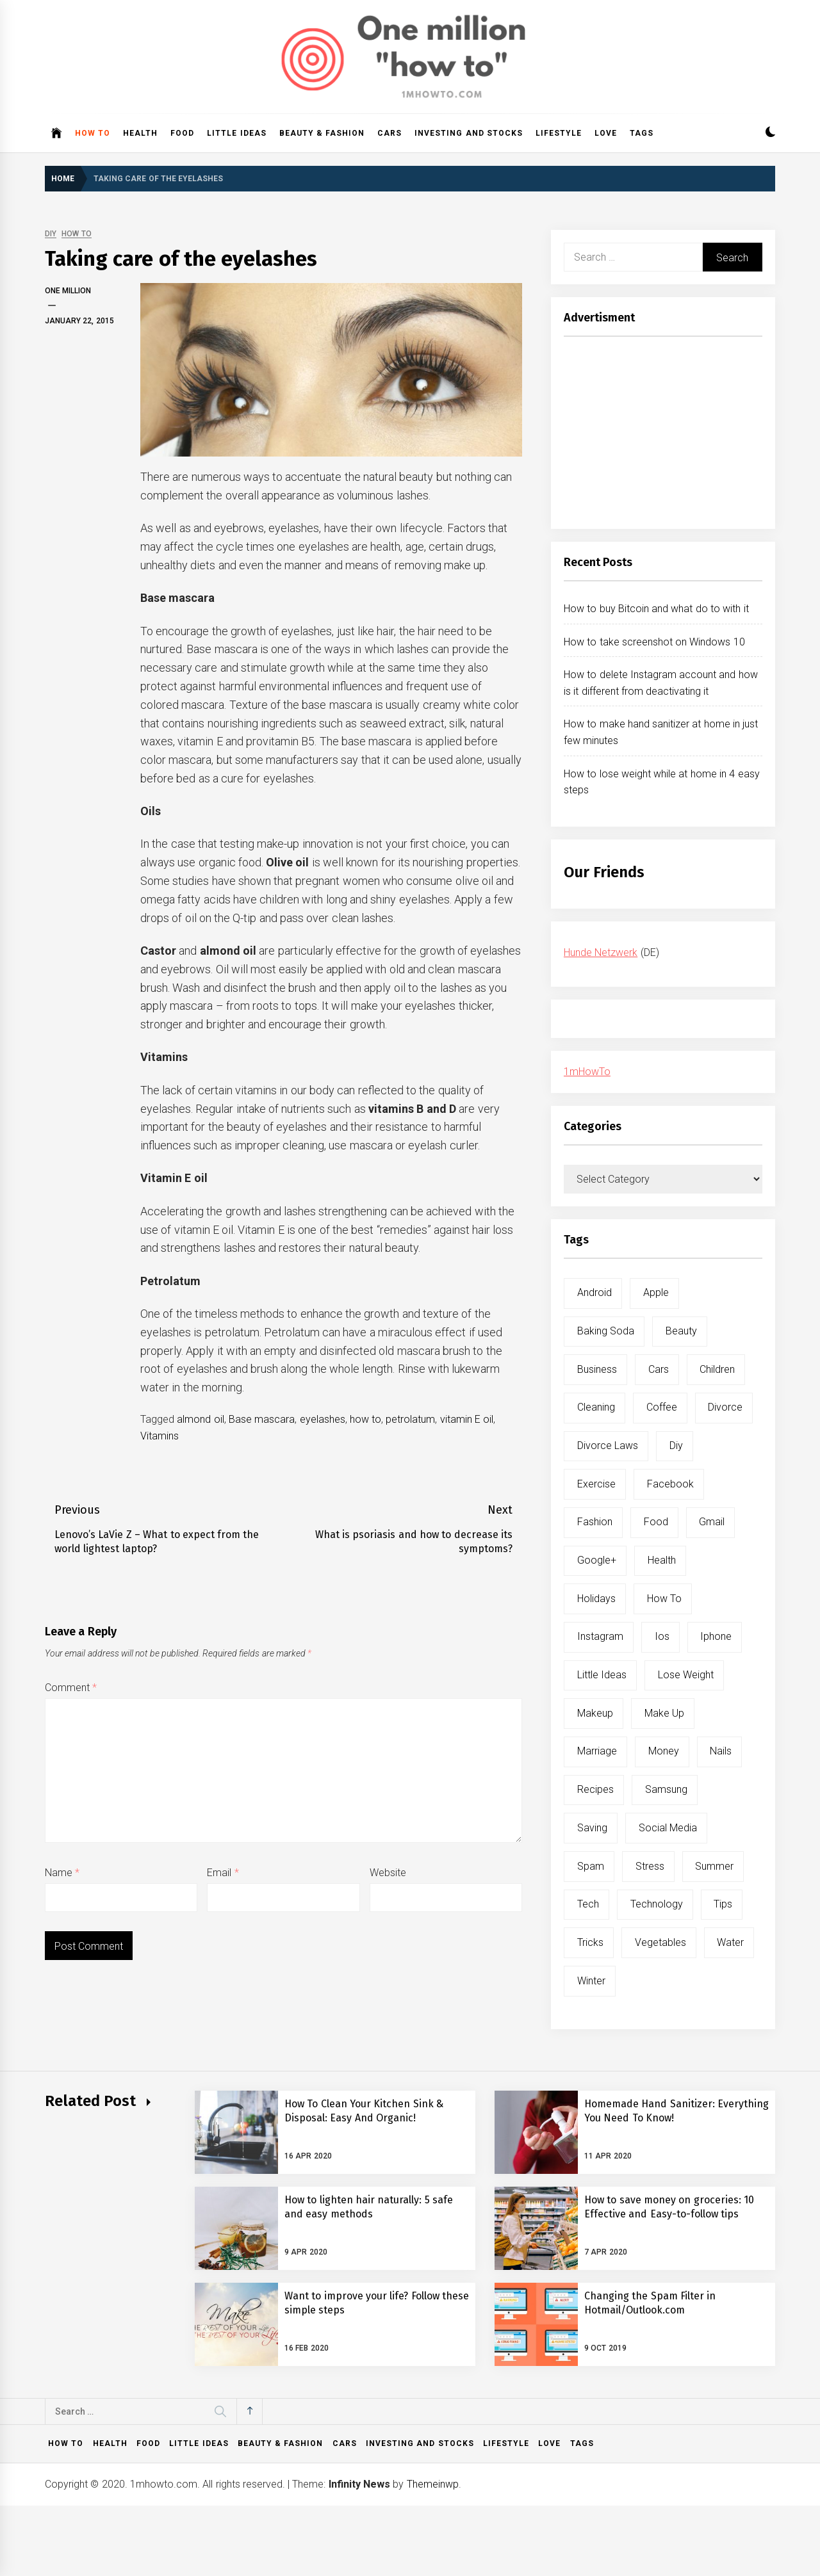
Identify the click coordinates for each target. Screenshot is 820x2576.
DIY (50, 234)
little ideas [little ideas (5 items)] (602, 1675)
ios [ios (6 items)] (662, 1636)
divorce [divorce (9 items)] (725, 1407)
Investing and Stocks (468, 133)
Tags (641, 133)
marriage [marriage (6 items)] (597, 1751)
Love (605, 133)
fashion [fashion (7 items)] (594, 1522)
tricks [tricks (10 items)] (590, 1942)
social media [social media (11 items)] (668, 1828)
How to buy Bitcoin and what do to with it (656, 609)
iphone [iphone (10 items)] (716, 1636)
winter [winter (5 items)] (591, 1981)
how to (365, 1419)
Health (140, 133)
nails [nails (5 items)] (721, 1751)
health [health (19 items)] (662, 1560)
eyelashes (322, 1419)
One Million (68, 290)
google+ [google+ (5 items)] (596, 1560)
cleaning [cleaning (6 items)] (596, 1407)
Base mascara (262, 1419)
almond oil (200, 1419)
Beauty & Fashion (322, 133)
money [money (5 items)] (663, 1751)
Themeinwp (433, 2484)
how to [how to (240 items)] (664, 1598)
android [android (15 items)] (594, 1292)
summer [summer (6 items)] (714, 1866)
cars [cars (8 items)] (658, 1369)
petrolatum (410, 1419)
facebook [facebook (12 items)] (670, 1484)
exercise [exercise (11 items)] (596, 1484)
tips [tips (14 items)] (723, 1904)
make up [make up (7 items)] (664, 1713)
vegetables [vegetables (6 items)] (660, 1942)
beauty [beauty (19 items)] (681, 1331)
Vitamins (159, 1436)
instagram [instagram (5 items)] (600, 1636)
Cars (389, 133)
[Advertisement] (663, 436)
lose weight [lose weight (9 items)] (686, 1675)
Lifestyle (559, 133)
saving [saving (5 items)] (592, 1828)
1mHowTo (587, 1071)
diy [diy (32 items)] (676, 1445)
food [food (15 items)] (656, 1522)
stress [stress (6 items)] (650, 1866)
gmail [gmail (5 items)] (712, 1522)
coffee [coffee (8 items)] (661, 1407)
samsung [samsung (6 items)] (666, 1789)
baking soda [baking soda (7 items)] (605, 1331)
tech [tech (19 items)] (588, 1904)
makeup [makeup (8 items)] (595, 1713)
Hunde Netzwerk (600, 952)
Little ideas (236, 133)
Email (222, 1873)
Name (62, 1873)
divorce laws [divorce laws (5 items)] (607, 1445)
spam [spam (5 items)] (590, 1866)
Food (182, 133)
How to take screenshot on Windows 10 (654, 642)
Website (388, 1873)
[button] (770, 133)
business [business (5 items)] (597, 1369)
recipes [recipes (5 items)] (595, 1789)
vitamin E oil (467, 1419)
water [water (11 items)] (730, 1942)
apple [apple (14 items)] (656, 1292)
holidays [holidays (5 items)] (596, 1598)
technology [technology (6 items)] (656, 1904)
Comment (71, 1687)
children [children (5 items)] (717, 1369)
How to (92, 133)
